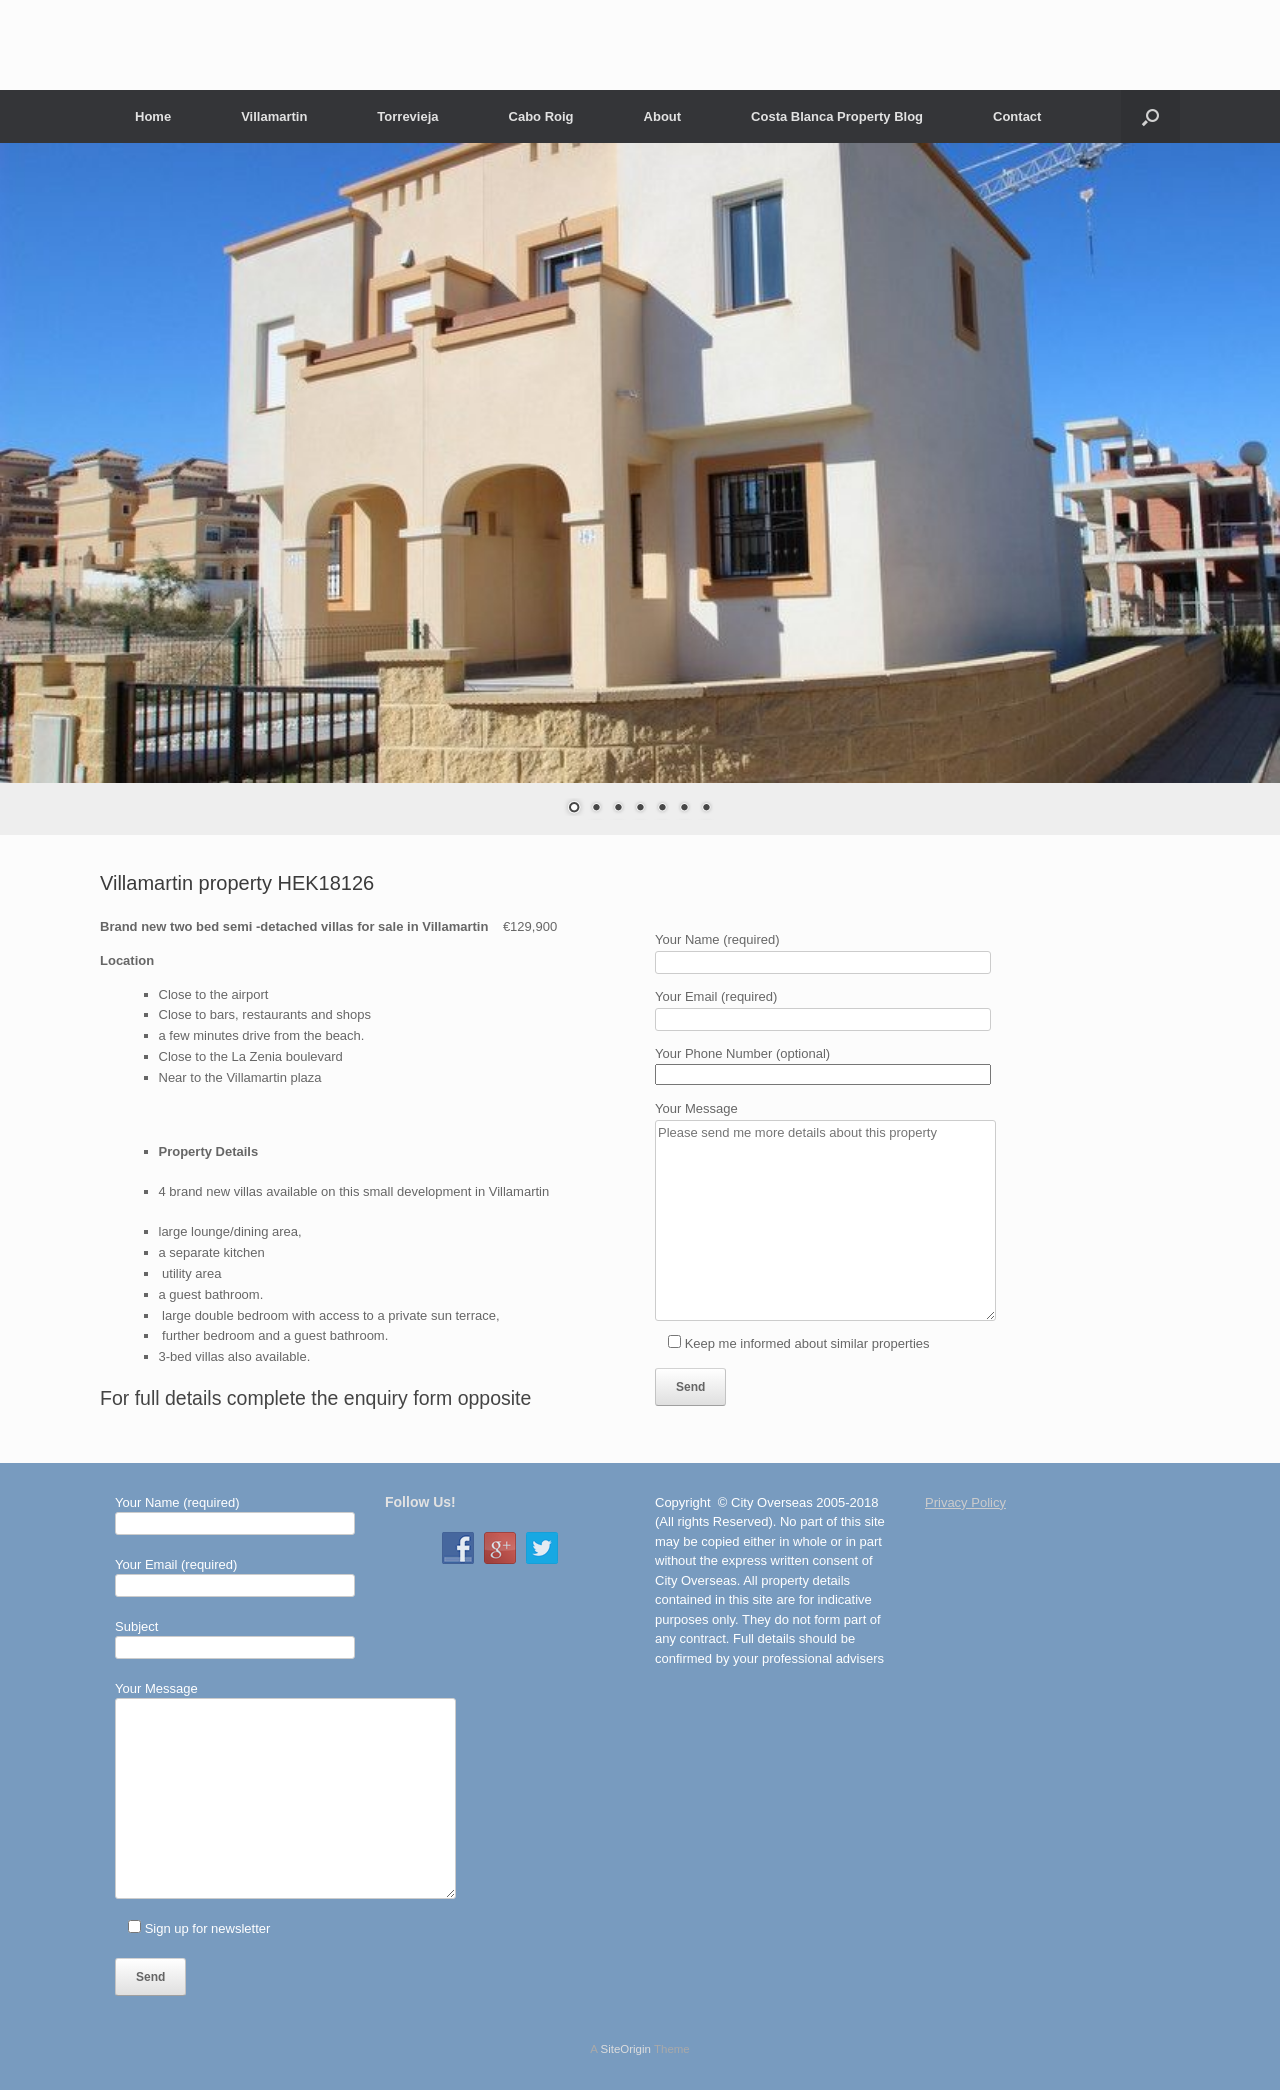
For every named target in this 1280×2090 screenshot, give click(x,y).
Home (153, 116)
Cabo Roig (541, 116)
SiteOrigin (625, 2049)
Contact (1017, 116)
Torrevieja (407, 116)
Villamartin (274, 116)
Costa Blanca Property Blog (837, 116)
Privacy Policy (965, 1502)
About (663, 116)
